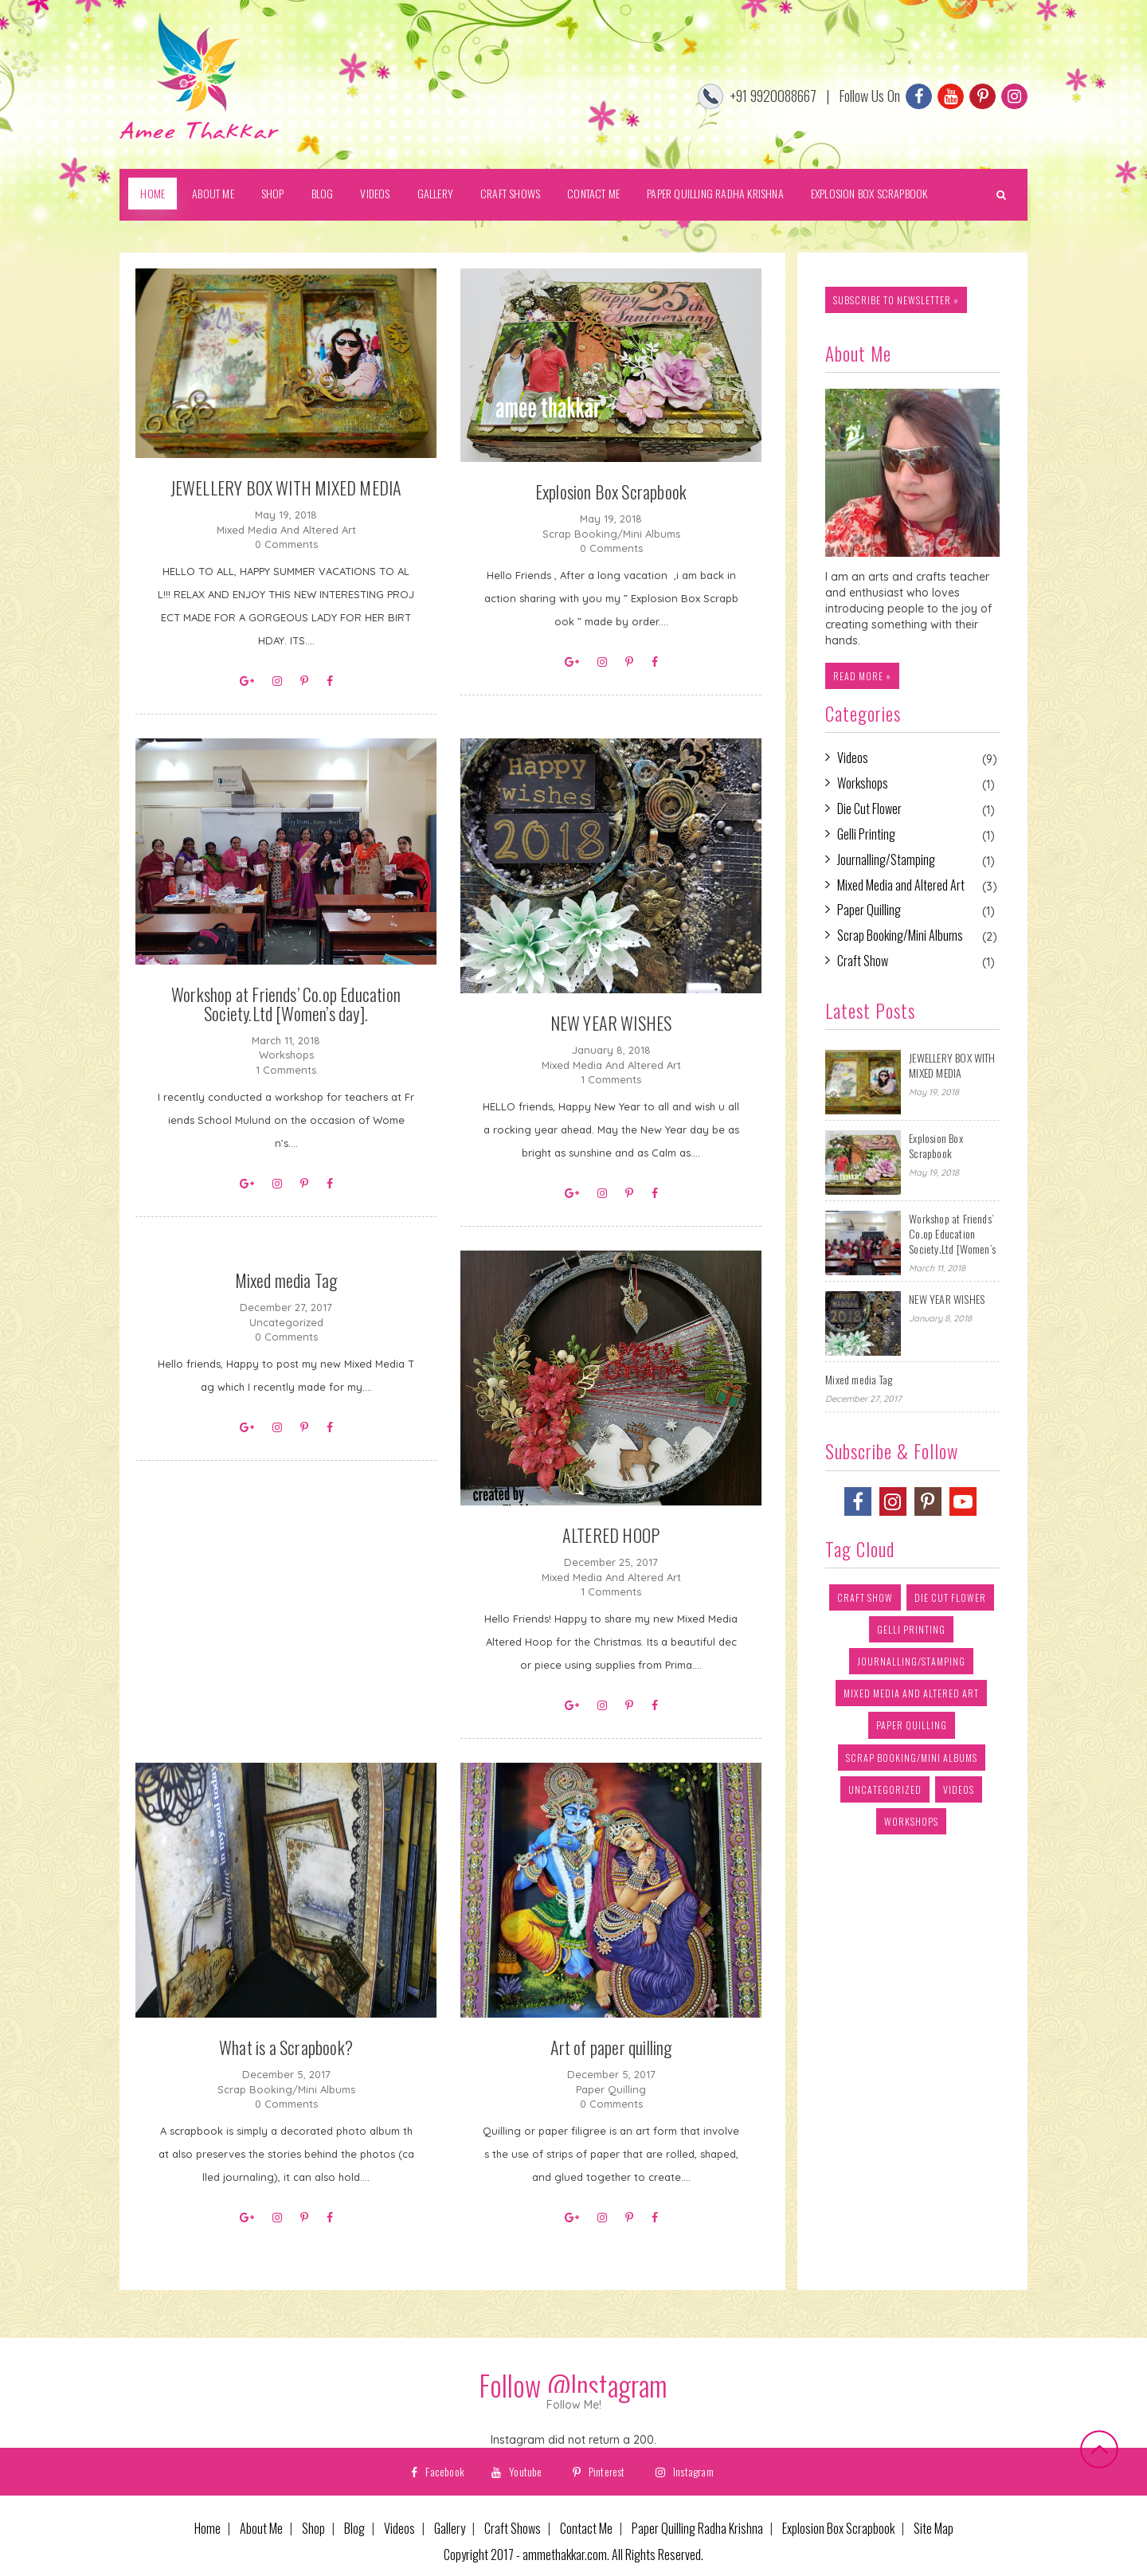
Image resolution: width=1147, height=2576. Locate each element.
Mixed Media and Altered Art (286, 529)
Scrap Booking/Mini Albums (611, 533)
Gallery (435, 193)
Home (152, 193)
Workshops (286, 1054)
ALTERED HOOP (611, 1535)
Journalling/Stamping (886, 860)
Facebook (437, 2471)
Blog (322, 193)
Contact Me (593, 193)
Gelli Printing (866, 834)
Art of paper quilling (611, 2047)
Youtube (516, 2471)
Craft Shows (510, 193)
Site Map (933, 2528)
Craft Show (862, 961)
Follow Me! (573, 2405)
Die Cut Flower (869, 809)
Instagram (685, 2471)
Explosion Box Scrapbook (869, 193)
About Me (213, 193)
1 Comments (286, 1069)
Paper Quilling (611, 2089)
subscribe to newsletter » (896, 300)
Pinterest (599, 2471)
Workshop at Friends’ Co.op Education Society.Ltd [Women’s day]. (286, 1003)
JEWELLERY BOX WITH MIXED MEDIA (286, 487)
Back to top (1099, 2449)
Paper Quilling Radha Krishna (715, 193)
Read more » (862, 676)
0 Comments (286, 544)
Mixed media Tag (286, 1280)
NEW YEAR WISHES (611, 1022)
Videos (375, 193)
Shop (272, 193)
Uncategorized (286, 1322)
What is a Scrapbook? (286, 2047)
